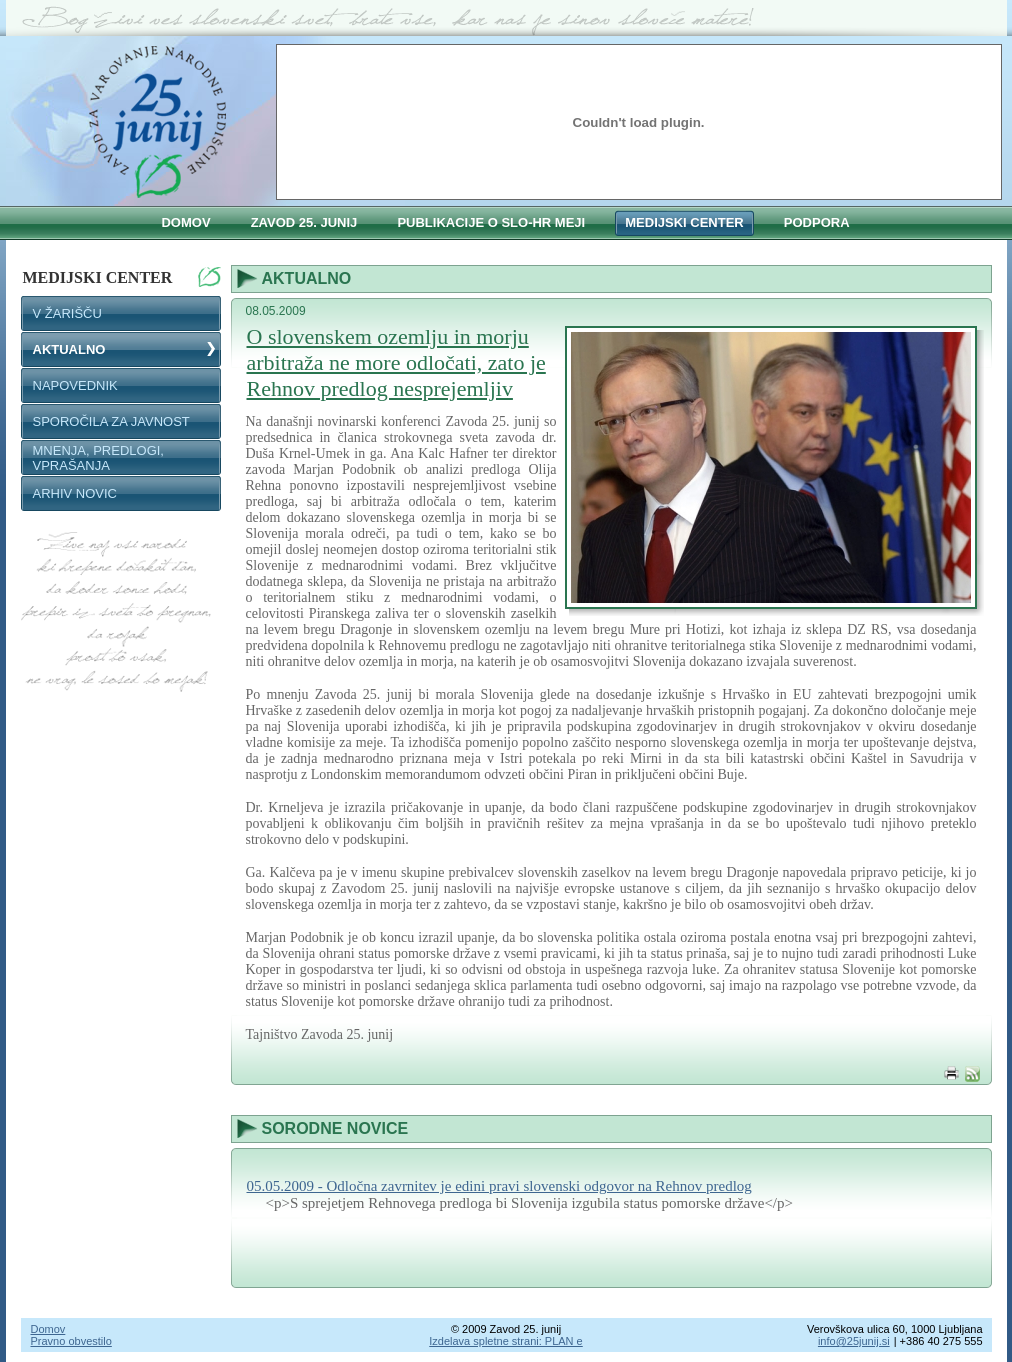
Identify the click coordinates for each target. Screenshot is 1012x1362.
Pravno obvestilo (71, 1341)
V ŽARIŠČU (67, 313)
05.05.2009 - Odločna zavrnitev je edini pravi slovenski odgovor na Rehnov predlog (499, 1186)
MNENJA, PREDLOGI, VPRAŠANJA (98, 458)
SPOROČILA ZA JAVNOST (111, 421)
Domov (48, 1329)
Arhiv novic (75, 493)
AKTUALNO (69, 349)
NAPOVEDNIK (75, 385)
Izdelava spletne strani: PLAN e (505, 1341)
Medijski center (122, 277)
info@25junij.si (854, 1341)
